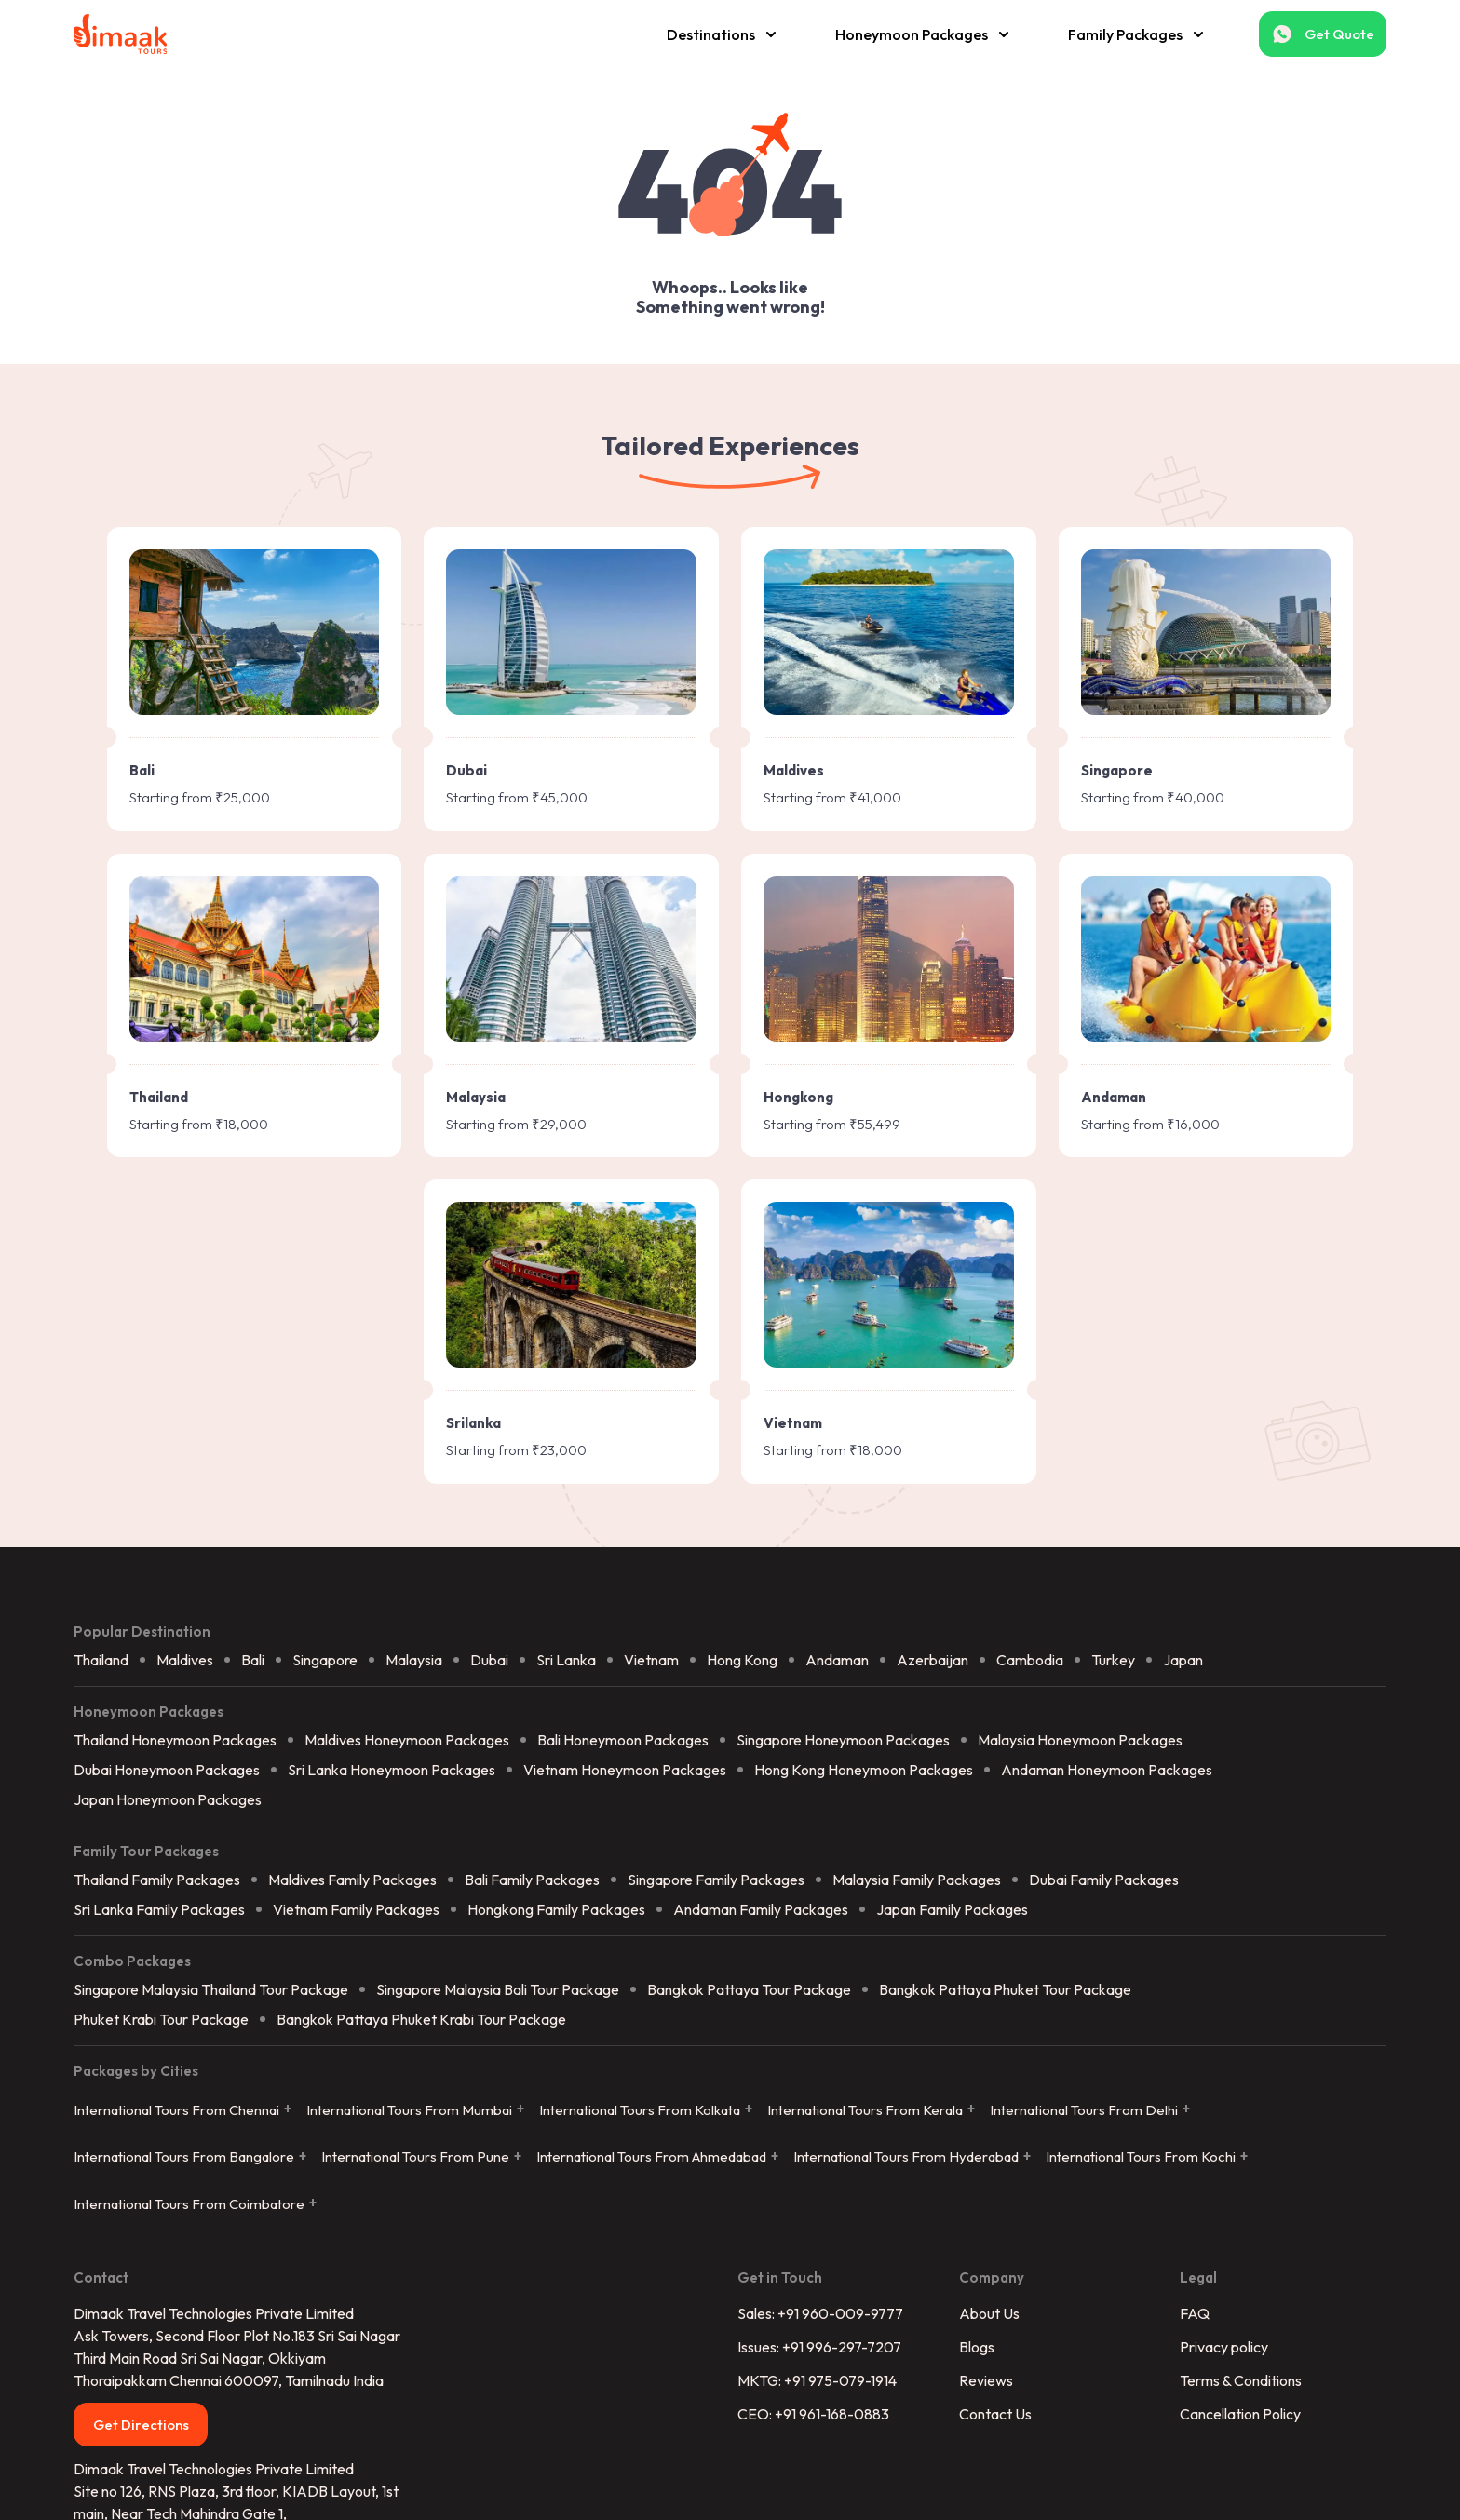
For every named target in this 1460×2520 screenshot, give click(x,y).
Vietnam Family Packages (413, 1636)
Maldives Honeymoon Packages (463, 1465)
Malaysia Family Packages (973, 1606)
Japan (1240, 1384)
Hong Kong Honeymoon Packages (920, 1495)
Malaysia (470, 1384)
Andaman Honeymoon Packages (1163, 1495)
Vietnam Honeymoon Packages (681, 1495)
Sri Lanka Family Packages (216, 1636)
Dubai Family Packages (1161, 1606)
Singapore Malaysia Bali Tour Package (554, 1717)
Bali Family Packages (588, 1606)
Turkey (1170, 1384)
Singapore (381, 1384)
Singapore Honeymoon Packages (900, 1465)
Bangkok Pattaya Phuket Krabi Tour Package (478, 1747)
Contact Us (976, 2163)
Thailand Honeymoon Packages (231, 1465)
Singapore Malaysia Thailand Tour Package (267, 1717)
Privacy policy (1186, 2096)
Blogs (957, 2096)
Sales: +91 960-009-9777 (820, 2063)
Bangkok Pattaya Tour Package (806, 1717)
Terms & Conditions (1203, 2130)
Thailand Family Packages (213, 1606)
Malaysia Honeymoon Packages (1136, 1465)
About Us (970, 2063)
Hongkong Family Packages (613, 1636)
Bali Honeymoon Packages (679, 1465)
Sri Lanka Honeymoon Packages (448, 1495)
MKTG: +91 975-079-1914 (817, 2130)
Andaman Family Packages (817, 1636)
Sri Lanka (623, 1384)
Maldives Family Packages (409, 1606)
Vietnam (708, 1384)
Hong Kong (799, 1384)
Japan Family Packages (1009, 1636)
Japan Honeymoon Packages (224, 1525)
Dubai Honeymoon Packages (223, 1495)
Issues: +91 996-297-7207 (819, 2096)
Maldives (241, 1384)
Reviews (967, 2130)
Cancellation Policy (1203, 2163)
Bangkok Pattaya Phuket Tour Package (1062, 1717)
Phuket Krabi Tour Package (217, 1747)
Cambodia (1086, 1384)
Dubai (546, 1384)
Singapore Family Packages (772, 1606)
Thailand (157, 1384)
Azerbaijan (989, 1384)
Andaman (894, 1384)
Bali (309, 1384)
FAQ (1157, 2063)
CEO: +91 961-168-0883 (813, 2163)
